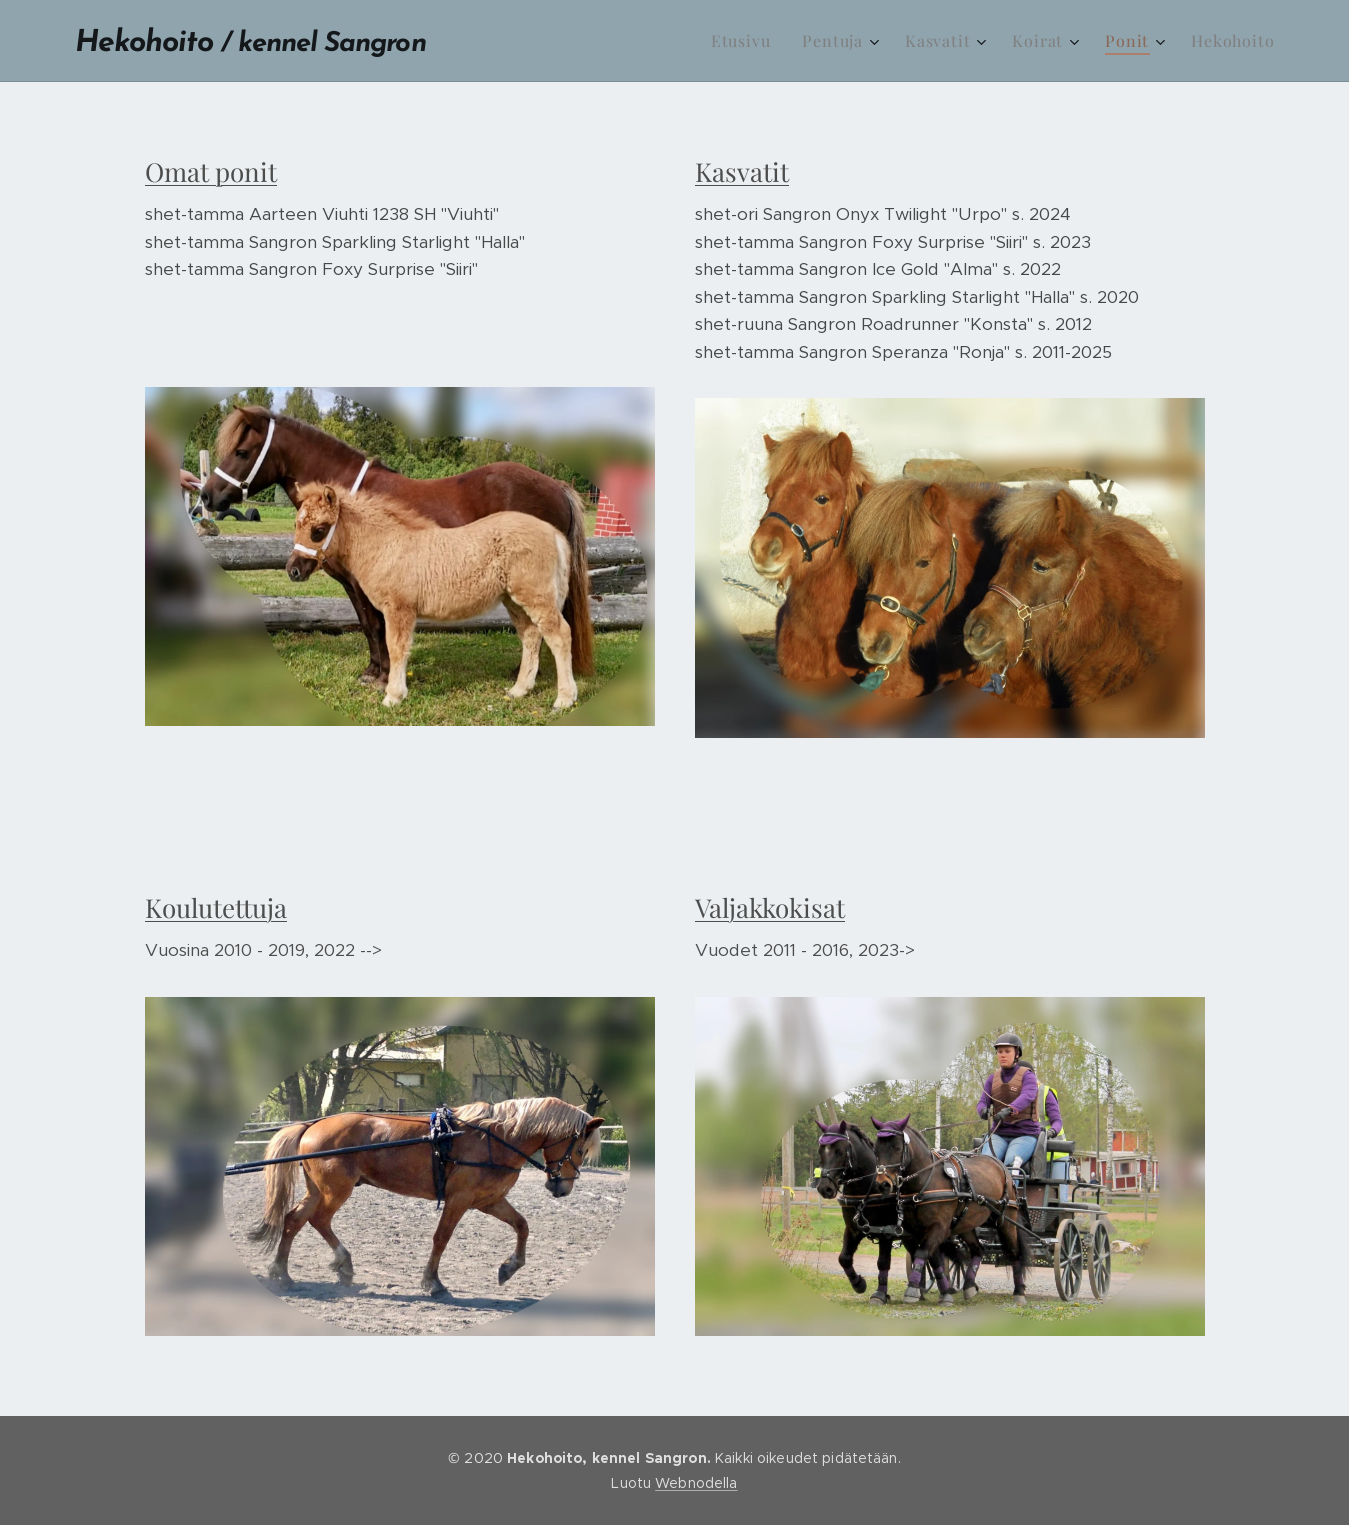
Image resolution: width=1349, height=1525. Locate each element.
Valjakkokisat (770, 907)
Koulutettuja (216, 907)
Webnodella (696, 1483)
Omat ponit (211, 171)
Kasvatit (742, 171)
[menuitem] (746, 41)
